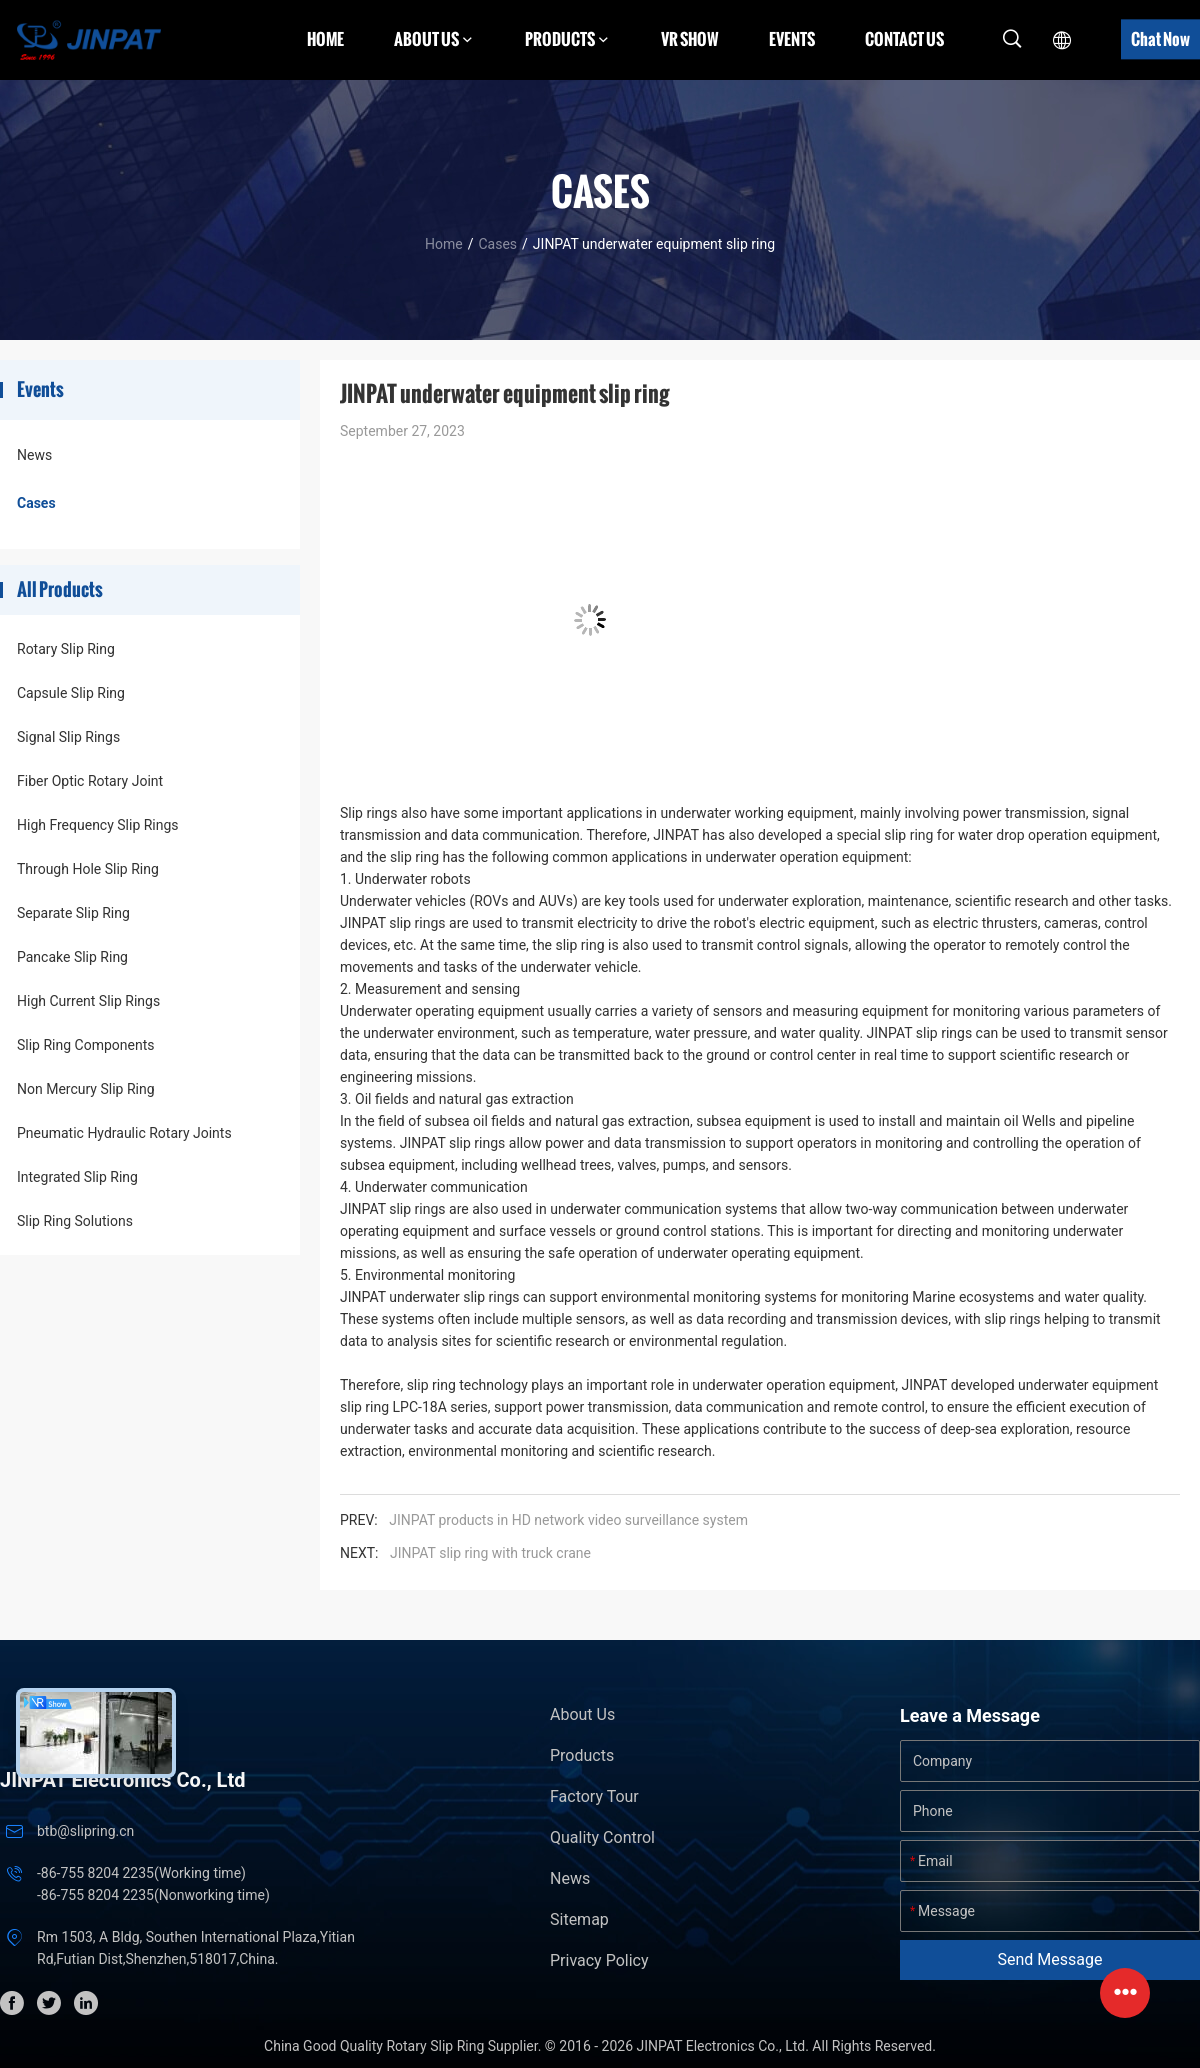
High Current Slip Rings (88, 1001)
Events (792, 39)
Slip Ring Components (85, 1045)
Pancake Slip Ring (72, 957)
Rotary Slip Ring (66, 649)
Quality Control (602, 1837)
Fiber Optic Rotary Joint (90, 781)
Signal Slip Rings (68, 737)
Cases (497, 244)
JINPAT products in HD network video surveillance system (568, 1520)
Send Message (1050, 1959)
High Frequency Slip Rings (98, 825)
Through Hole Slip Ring (88, 869)
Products (582, 1755)
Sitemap (579, 1919)
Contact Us (904, 39)
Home (325, 39)
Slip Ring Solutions (75, 1221)
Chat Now (1160, 39)
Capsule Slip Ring (71, 693)
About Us (582, 1714)
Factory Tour (594, 1796)
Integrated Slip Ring (77, 1177)
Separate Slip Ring (73, 913)
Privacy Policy (599, 1960)
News (34, 455)
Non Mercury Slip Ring (86, 1089)
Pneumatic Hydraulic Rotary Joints (124, 1133)
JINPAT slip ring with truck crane (490, 1553)
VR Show (690, 39)
